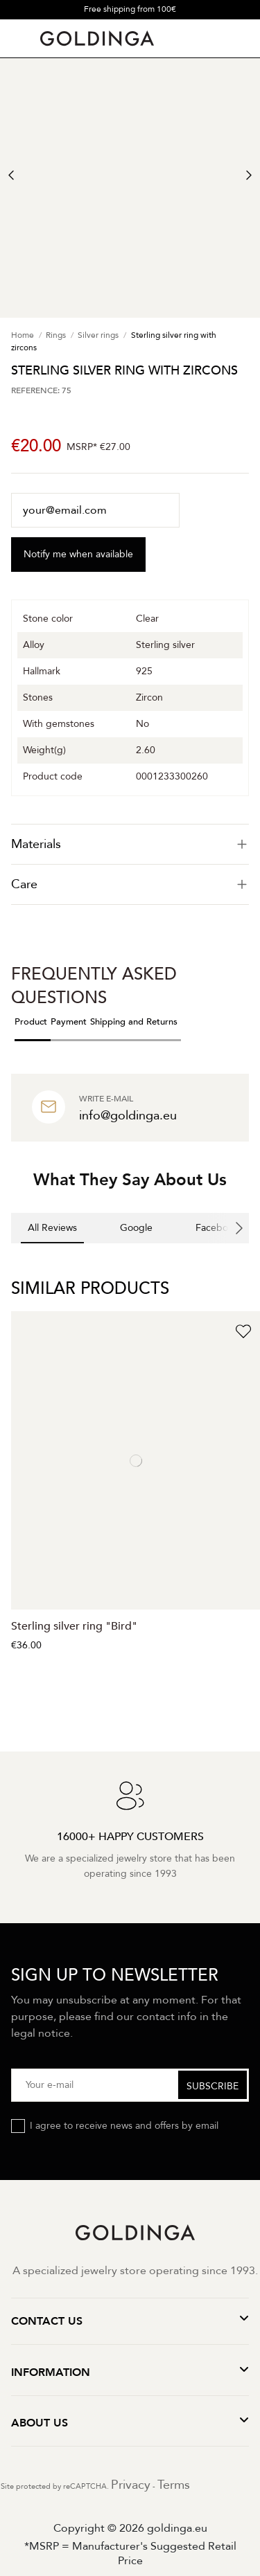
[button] (11, 1257)
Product (31, 1022)
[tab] (130, 844)
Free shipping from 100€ (130, 9)
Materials (130, 844)
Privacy (130, 2485)
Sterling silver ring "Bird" (74, 1626)
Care (130, 884)
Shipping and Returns (133, 1022)
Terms (173, 2485)
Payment (69, 1022)
